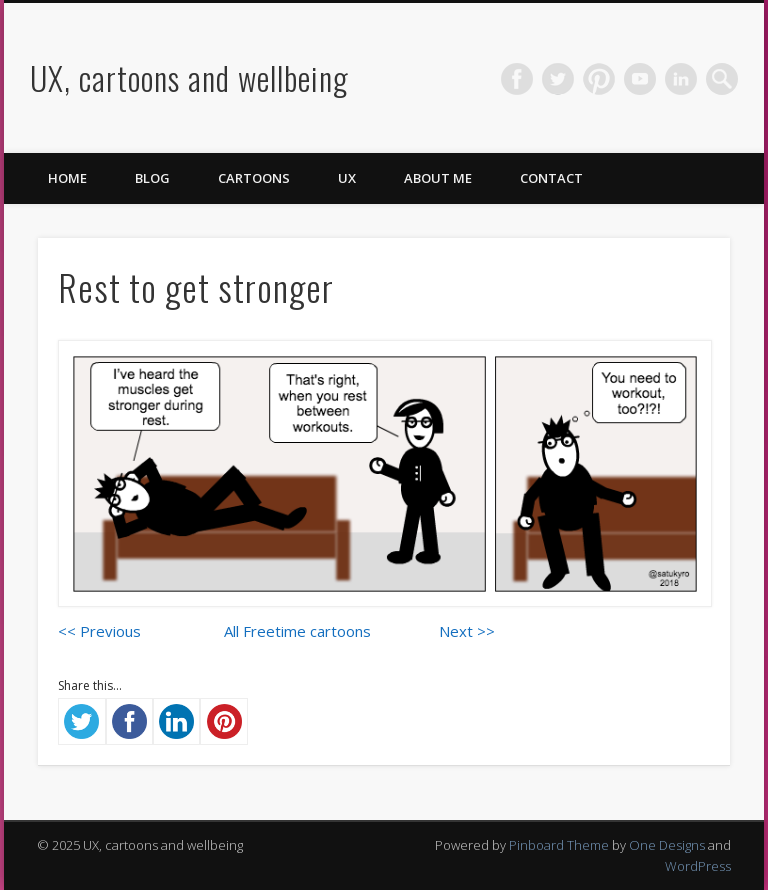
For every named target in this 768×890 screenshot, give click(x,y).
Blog (152, 178)
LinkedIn (681, 79)
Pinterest (599, 79)
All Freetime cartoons (297, 631)
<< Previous (99, 631)
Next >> (467, 631)
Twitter (558, 79)
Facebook (517, 79)
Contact (551, 178)
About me (438, 178)
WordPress (698, 866)
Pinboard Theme (559, 845)
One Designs (667, 845)
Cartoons (254, 178)
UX (347, 178)
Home (67, 178)
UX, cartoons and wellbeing (189, 77)
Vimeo (640, 79)
